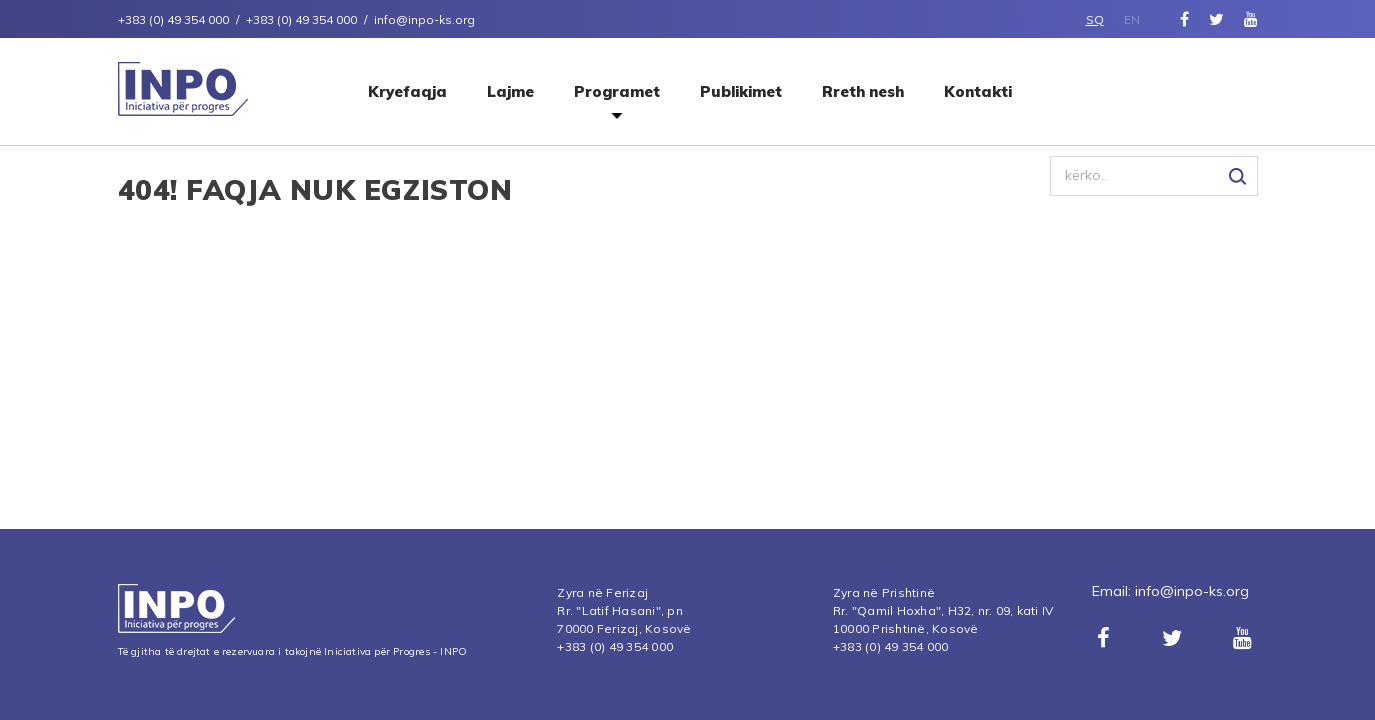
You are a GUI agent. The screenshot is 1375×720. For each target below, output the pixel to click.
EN (1132, 19)
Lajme (510, 91)
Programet (617, 91)
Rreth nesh (863, 91)
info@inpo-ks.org (1192, 591)
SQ (1095, 19)
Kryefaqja (407, 91)
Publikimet (741, 91)
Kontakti (978, 91)
